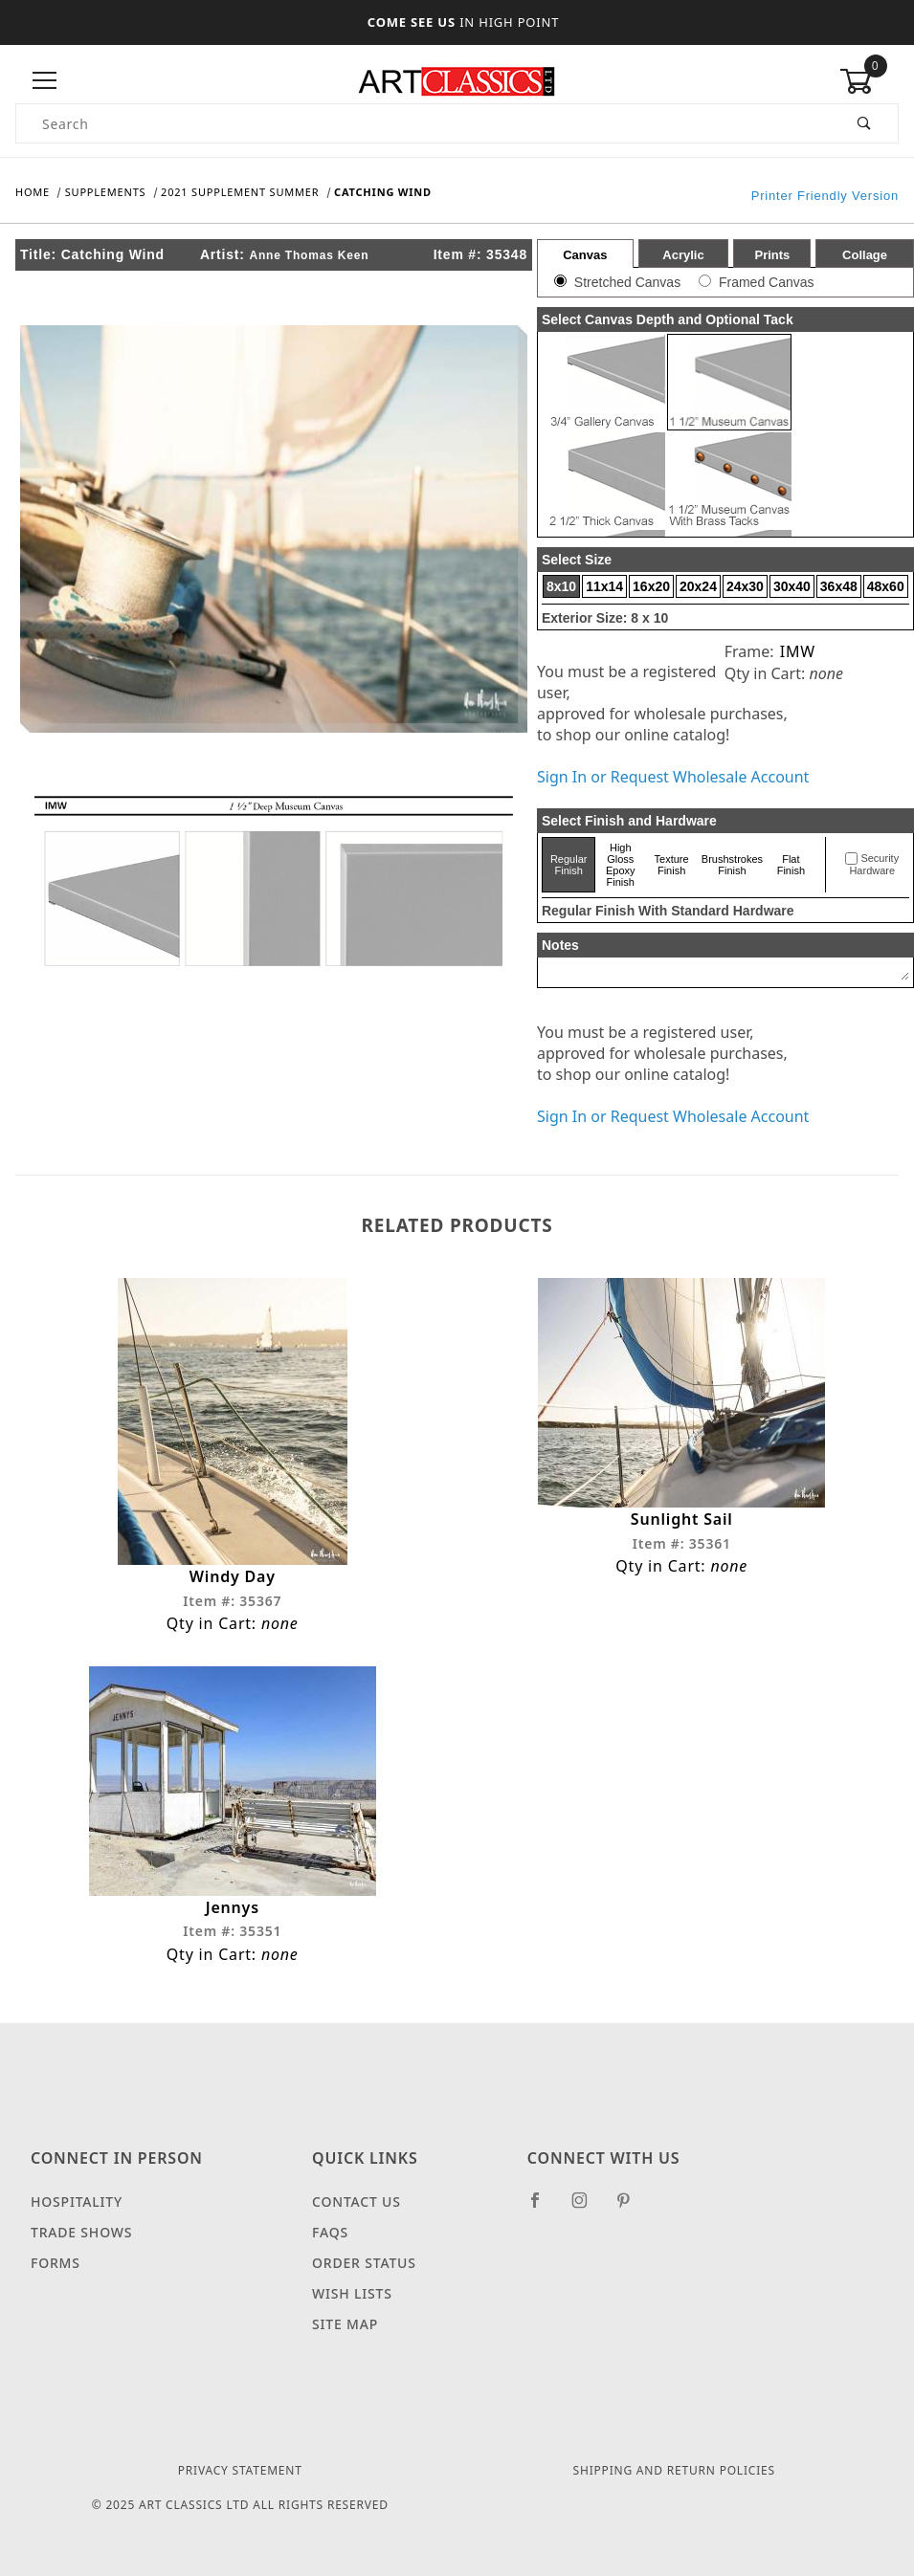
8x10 (561, 586)
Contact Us (356, 2201)
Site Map (345, 2324)
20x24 (698, 586)
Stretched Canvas (627, 282)
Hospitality (77, 2201)
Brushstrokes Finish (732, 864)
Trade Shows (81, 2232)
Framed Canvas (766, 282)
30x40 (792, 586)
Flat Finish (791, 864)
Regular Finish (569, 864)
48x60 (885, 586)
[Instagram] (587, 2207)
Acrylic (682, 255)
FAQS (330, 2232)
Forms (55, 2263)
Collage (864, 255)
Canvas (585, 255)
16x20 (651, 586)
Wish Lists (352, 2293)
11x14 (604, 586)
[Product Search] (424, 123)
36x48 (839, 586)
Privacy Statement (240, 2470)
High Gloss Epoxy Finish (620, 865)
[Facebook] (543, 2207)
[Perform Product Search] (865, 123)
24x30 (745, 586)
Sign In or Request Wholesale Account (673, 776)
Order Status (364, 2263)
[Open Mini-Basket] (869, 81)
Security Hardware (874, 864)
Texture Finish (672, 864)
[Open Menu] (45, 80)
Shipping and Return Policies (674, 2470)
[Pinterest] (631, 2207)
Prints (772, 255)
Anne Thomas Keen (308, 255)
